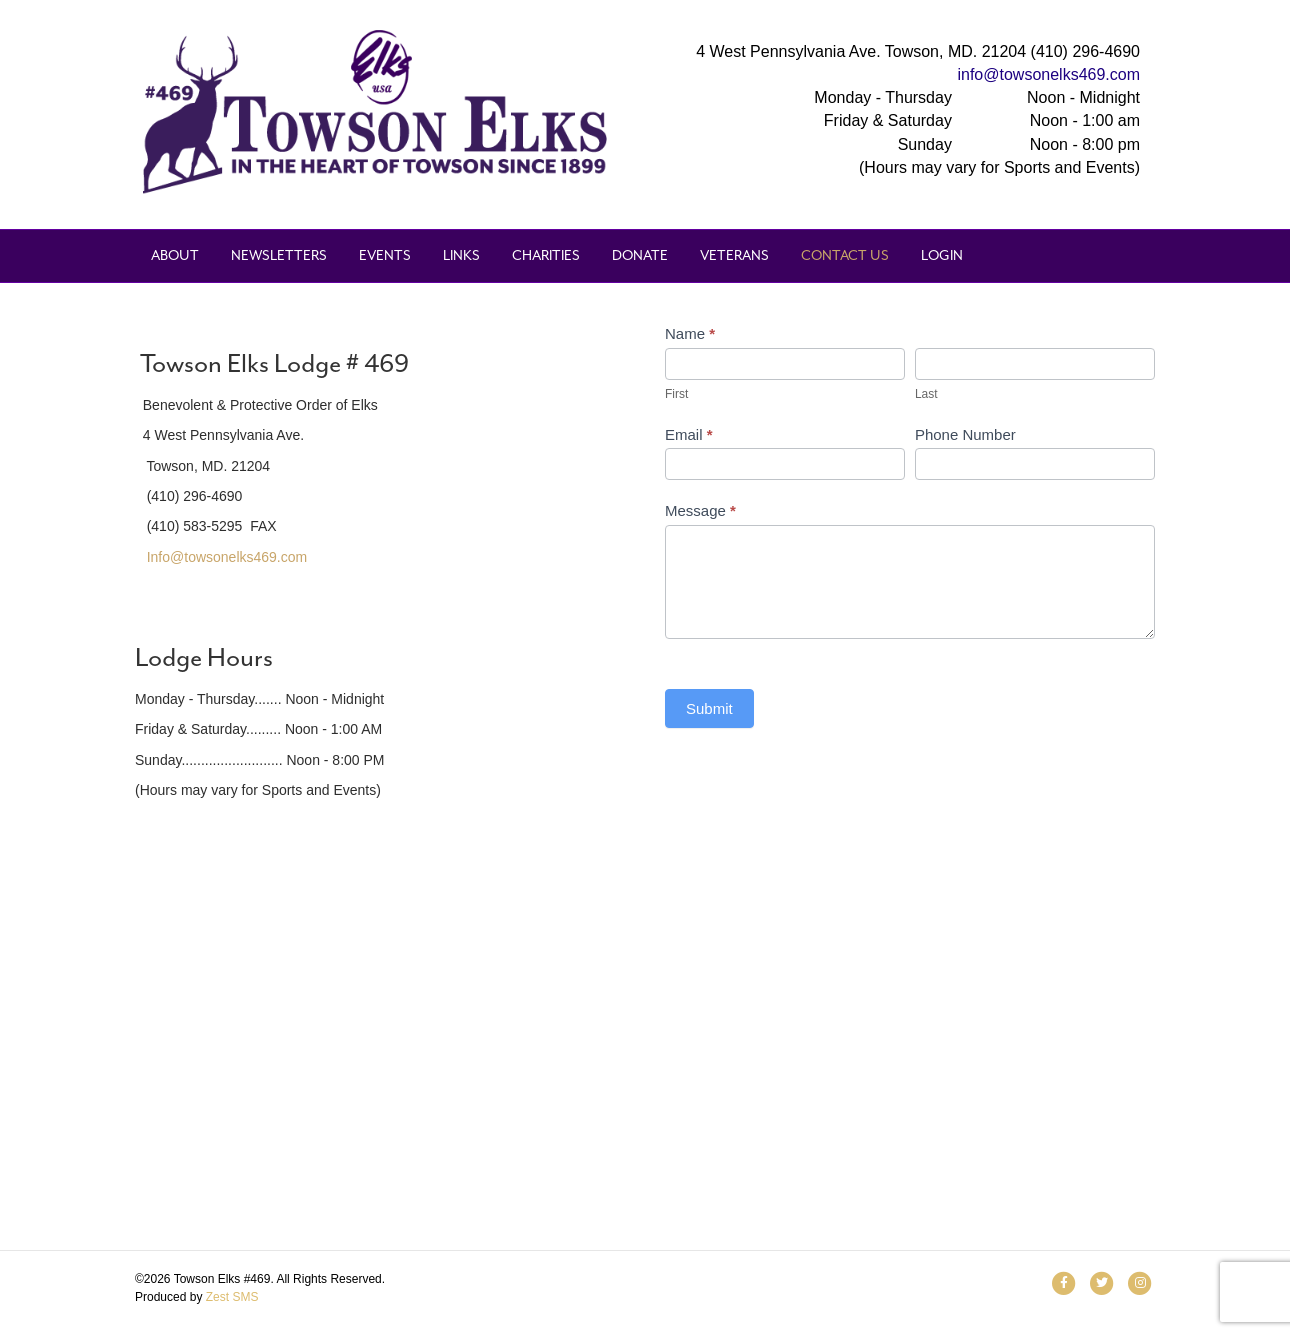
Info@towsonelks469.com (227, 557)
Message (700, 510)
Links (461, 255)
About (175, 255)
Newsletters (279, 255)
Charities (546, 255)
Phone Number (965, 434)
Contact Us (845, 255)
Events (385, 255)
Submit (709, 708)
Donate (640, 255)
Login (942, 255)
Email (689, 434)
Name (690, 333)
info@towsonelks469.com (1048, 74)
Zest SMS (232, 1297)
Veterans (734, 255)
